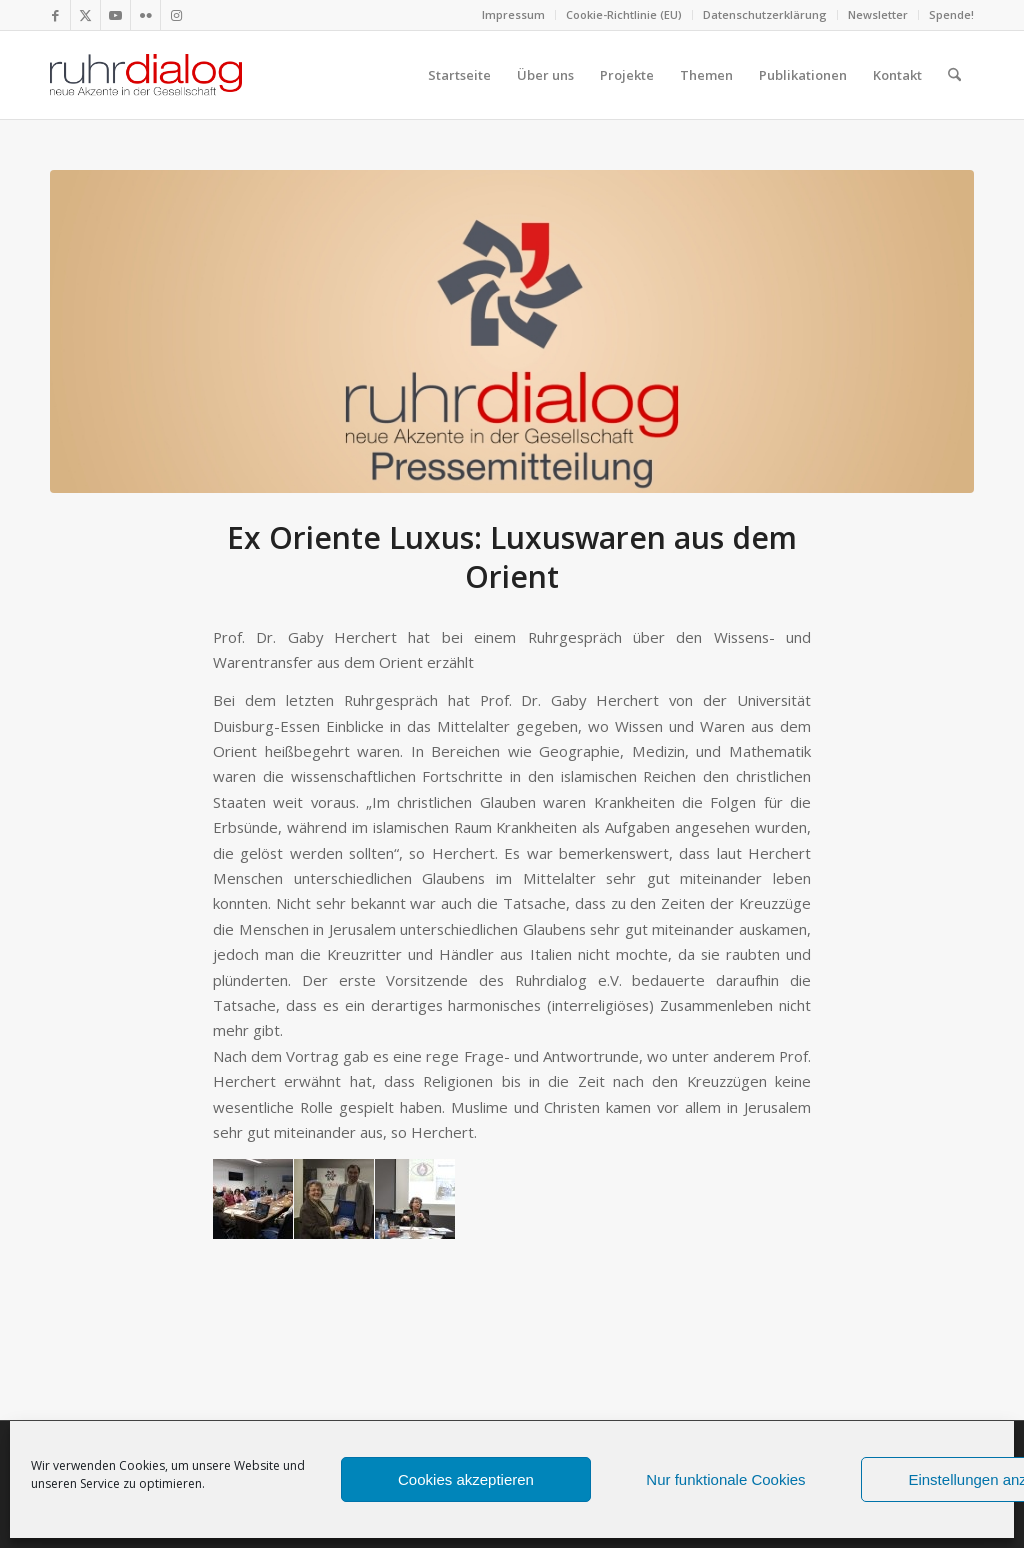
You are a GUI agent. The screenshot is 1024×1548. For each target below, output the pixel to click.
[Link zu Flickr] (145, 15)
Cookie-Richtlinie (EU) (624, 14)
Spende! (951, 14)
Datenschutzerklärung (765, 14)
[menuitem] (514, 15)
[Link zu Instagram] (176, 15)
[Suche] (954, 75)
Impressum (513, 14)
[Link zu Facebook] (55, 15)
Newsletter (878, 14)
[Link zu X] (85, 15)
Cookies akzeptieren (466, 1479)
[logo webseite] (146, 75)
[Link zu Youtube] (115, 15)
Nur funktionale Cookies (725, 1479)
